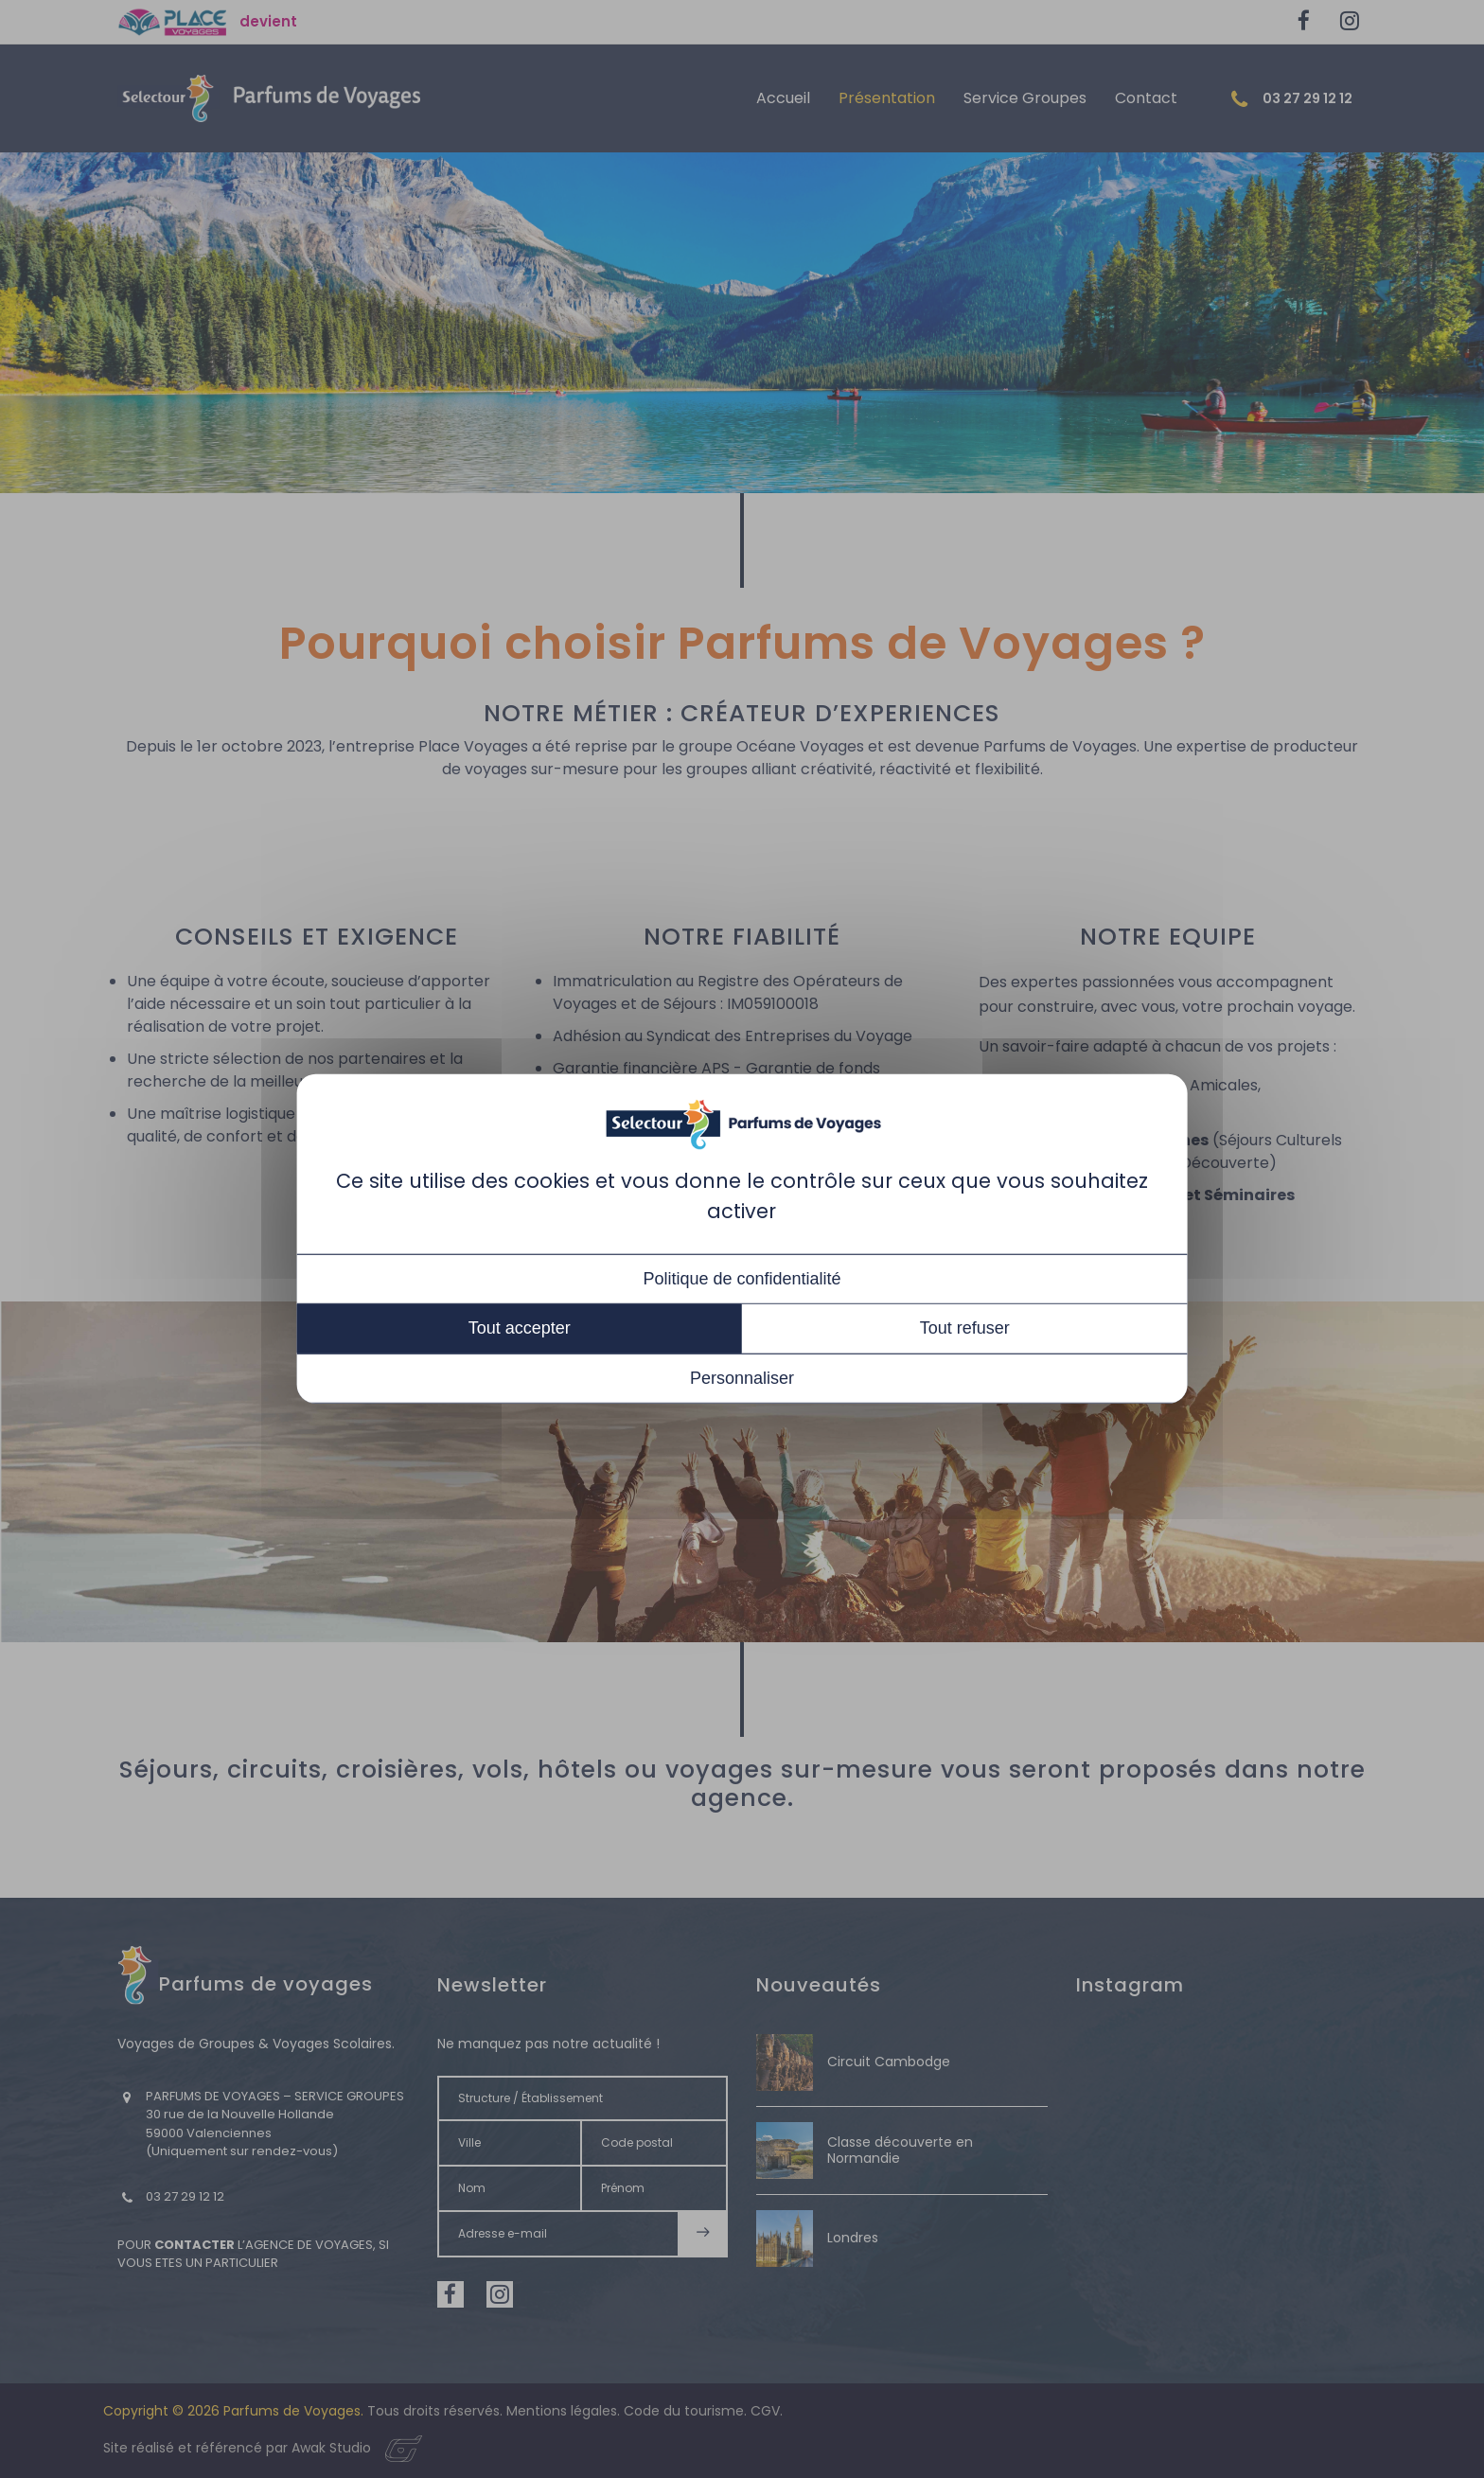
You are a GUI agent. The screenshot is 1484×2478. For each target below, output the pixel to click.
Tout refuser (965, 1328)
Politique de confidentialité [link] (741, 1278)
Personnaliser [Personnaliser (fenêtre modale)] (742, 1378)
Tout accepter (519, 1328)
